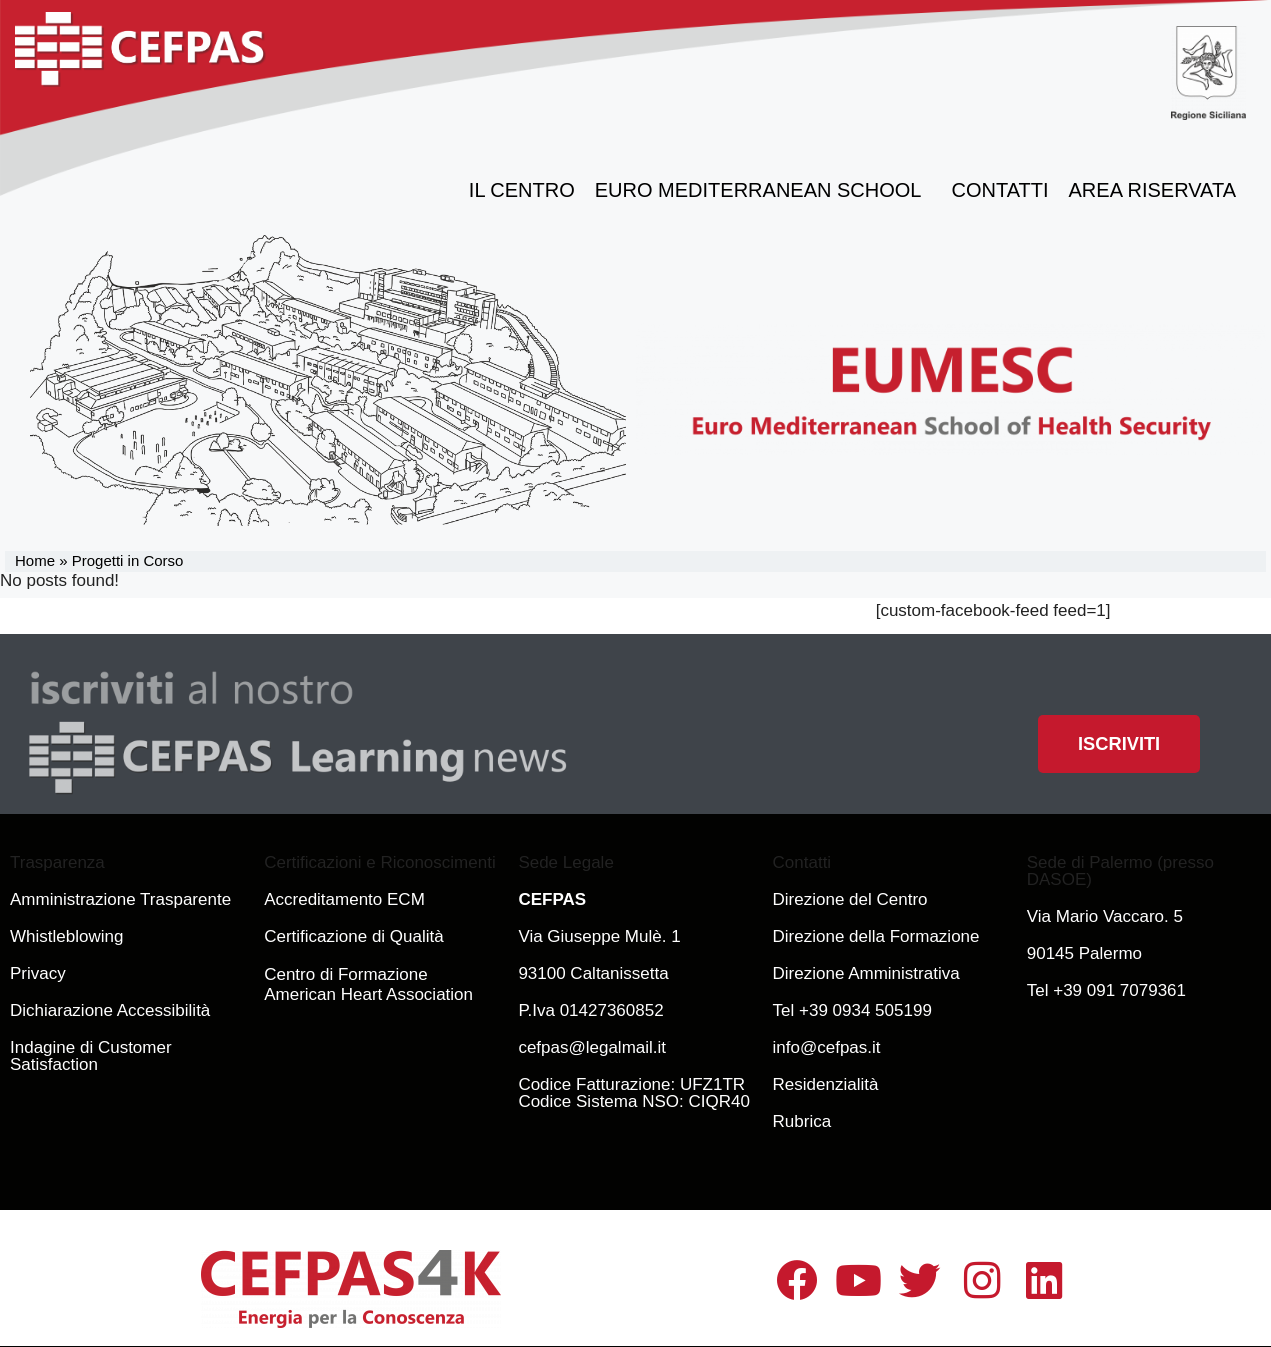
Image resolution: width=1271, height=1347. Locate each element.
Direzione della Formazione (876, 936)
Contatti (1000, 190)
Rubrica (802, 1121)
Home (35, 560)
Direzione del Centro (850, 899)
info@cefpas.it (827, 1047)
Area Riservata (1157, 190)
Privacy (38, 973)
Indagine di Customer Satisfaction (91, 1056)
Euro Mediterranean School (763, 190)
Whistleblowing (66, 936)
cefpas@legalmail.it (592, 1047)
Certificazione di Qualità (354, 936)
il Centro (522, 190)
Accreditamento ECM (344, 899)
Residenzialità (826, 1084)
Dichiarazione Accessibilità (110, 1010)
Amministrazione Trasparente (120, 899)
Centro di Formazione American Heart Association (368, 984)
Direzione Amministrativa (866, 973)
